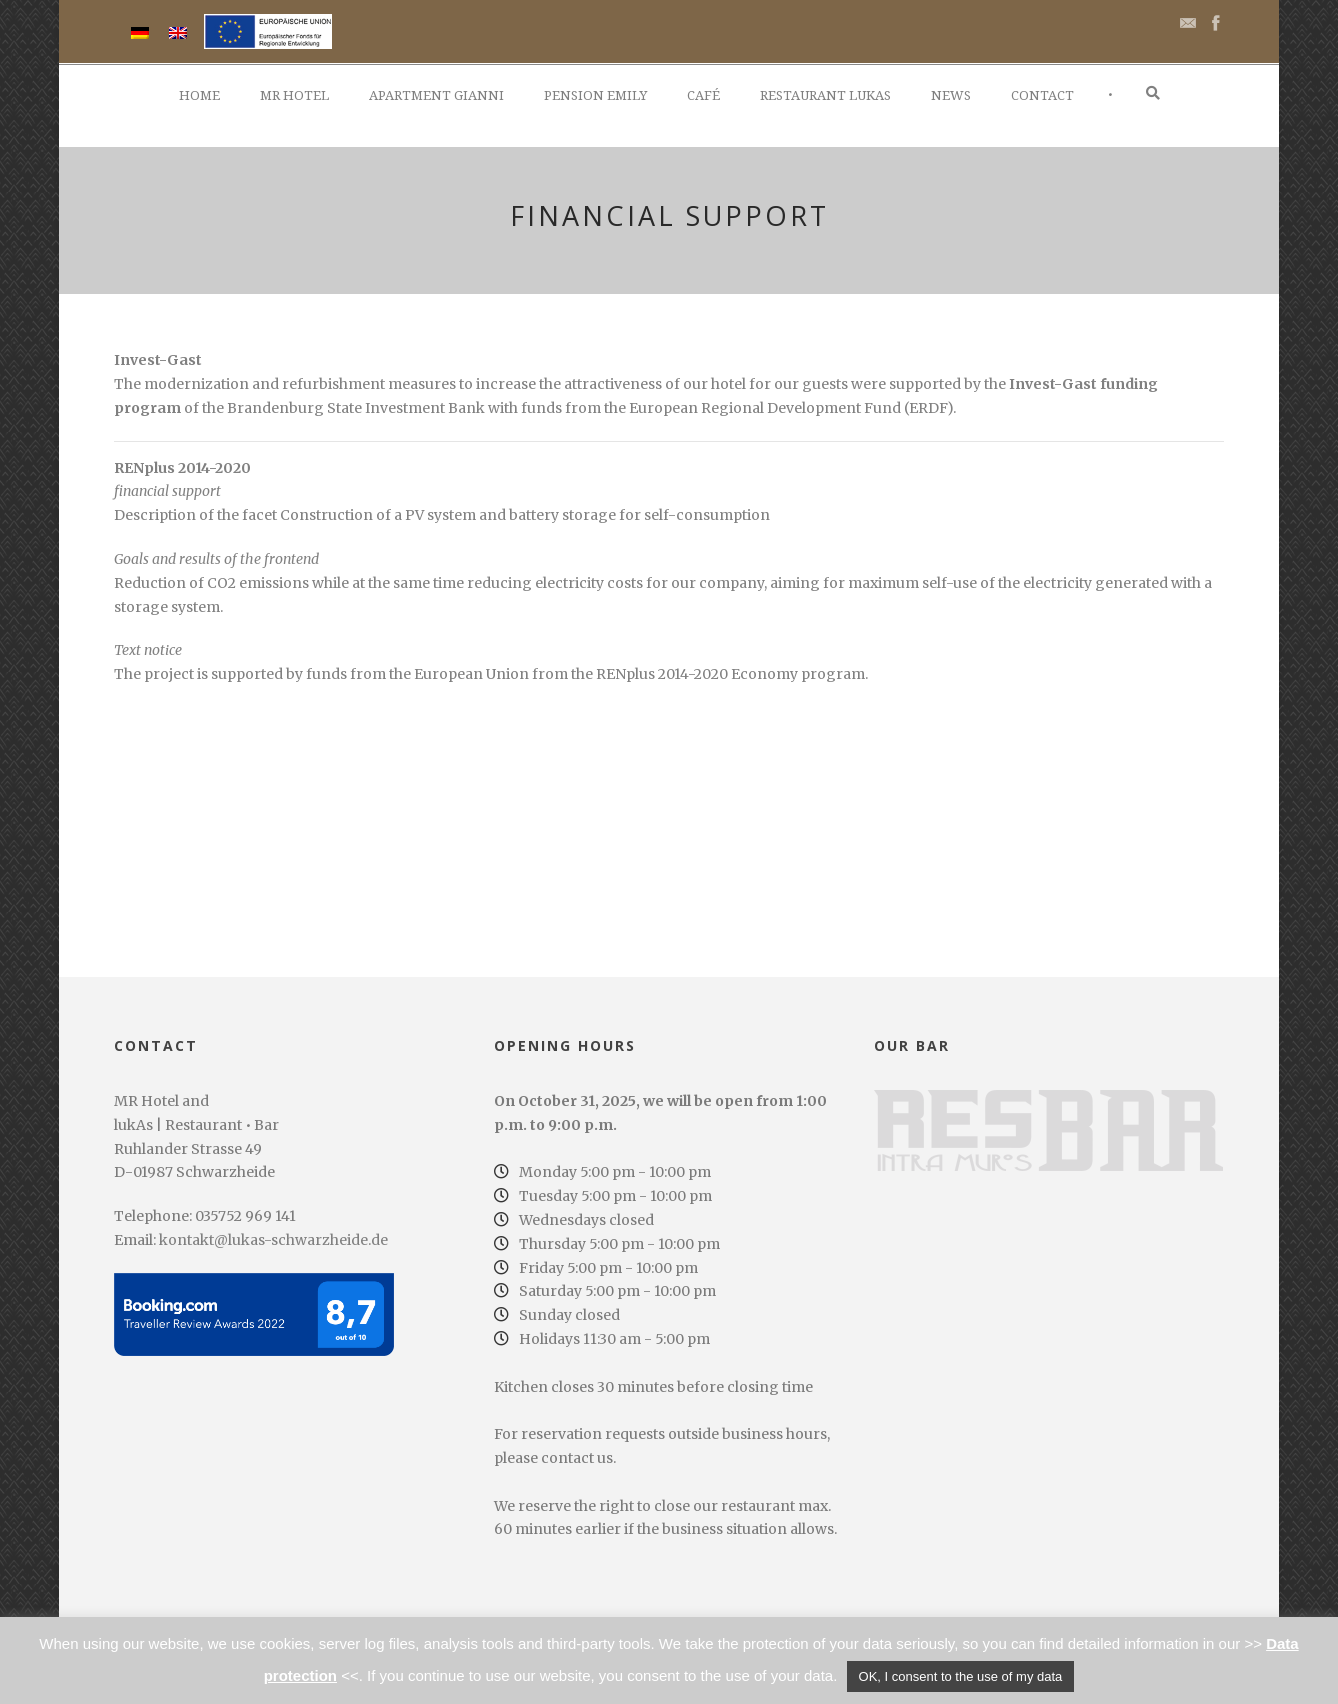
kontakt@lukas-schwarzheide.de (273, 1240)
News (951, 95)
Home (199, 95)
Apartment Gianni (436, 95)
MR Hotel (294, 95)
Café (703, 95)
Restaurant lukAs (825, 95)
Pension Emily (595, 95)
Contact (1042, 95)
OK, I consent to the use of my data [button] (961, 1676)
